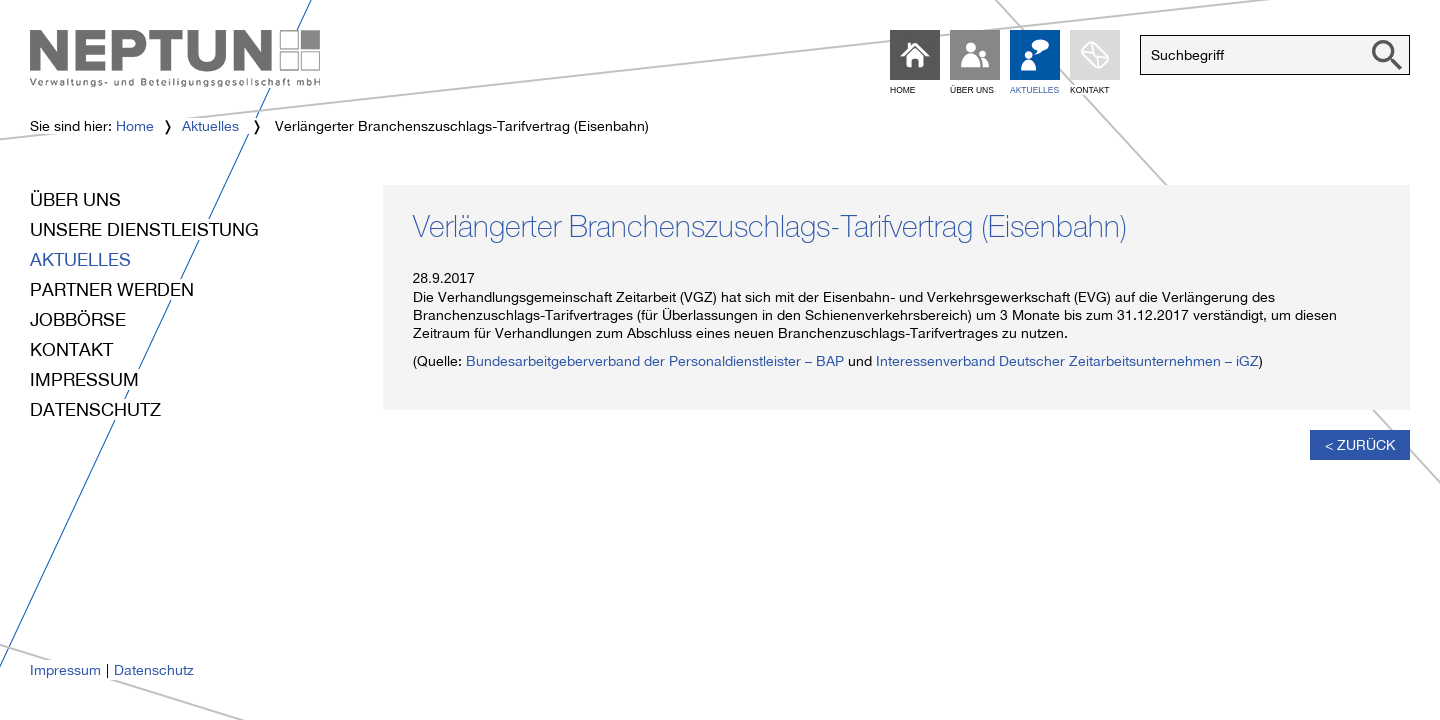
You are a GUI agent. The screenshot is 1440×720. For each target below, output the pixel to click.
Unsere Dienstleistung (144, 229)
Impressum (84, 379)
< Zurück (1360, 445)
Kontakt (71, 349)
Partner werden (112, 289)
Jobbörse (78, 319)
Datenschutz (95, 409)
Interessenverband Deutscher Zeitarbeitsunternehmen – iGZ (1067, 361)
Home (135, 126)
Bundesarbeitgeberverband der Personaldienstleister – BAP (655, 361)
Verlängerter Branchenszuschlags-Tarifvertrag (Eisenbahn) (770, 231)
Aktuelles (210, 126)
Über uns (75, 199)
